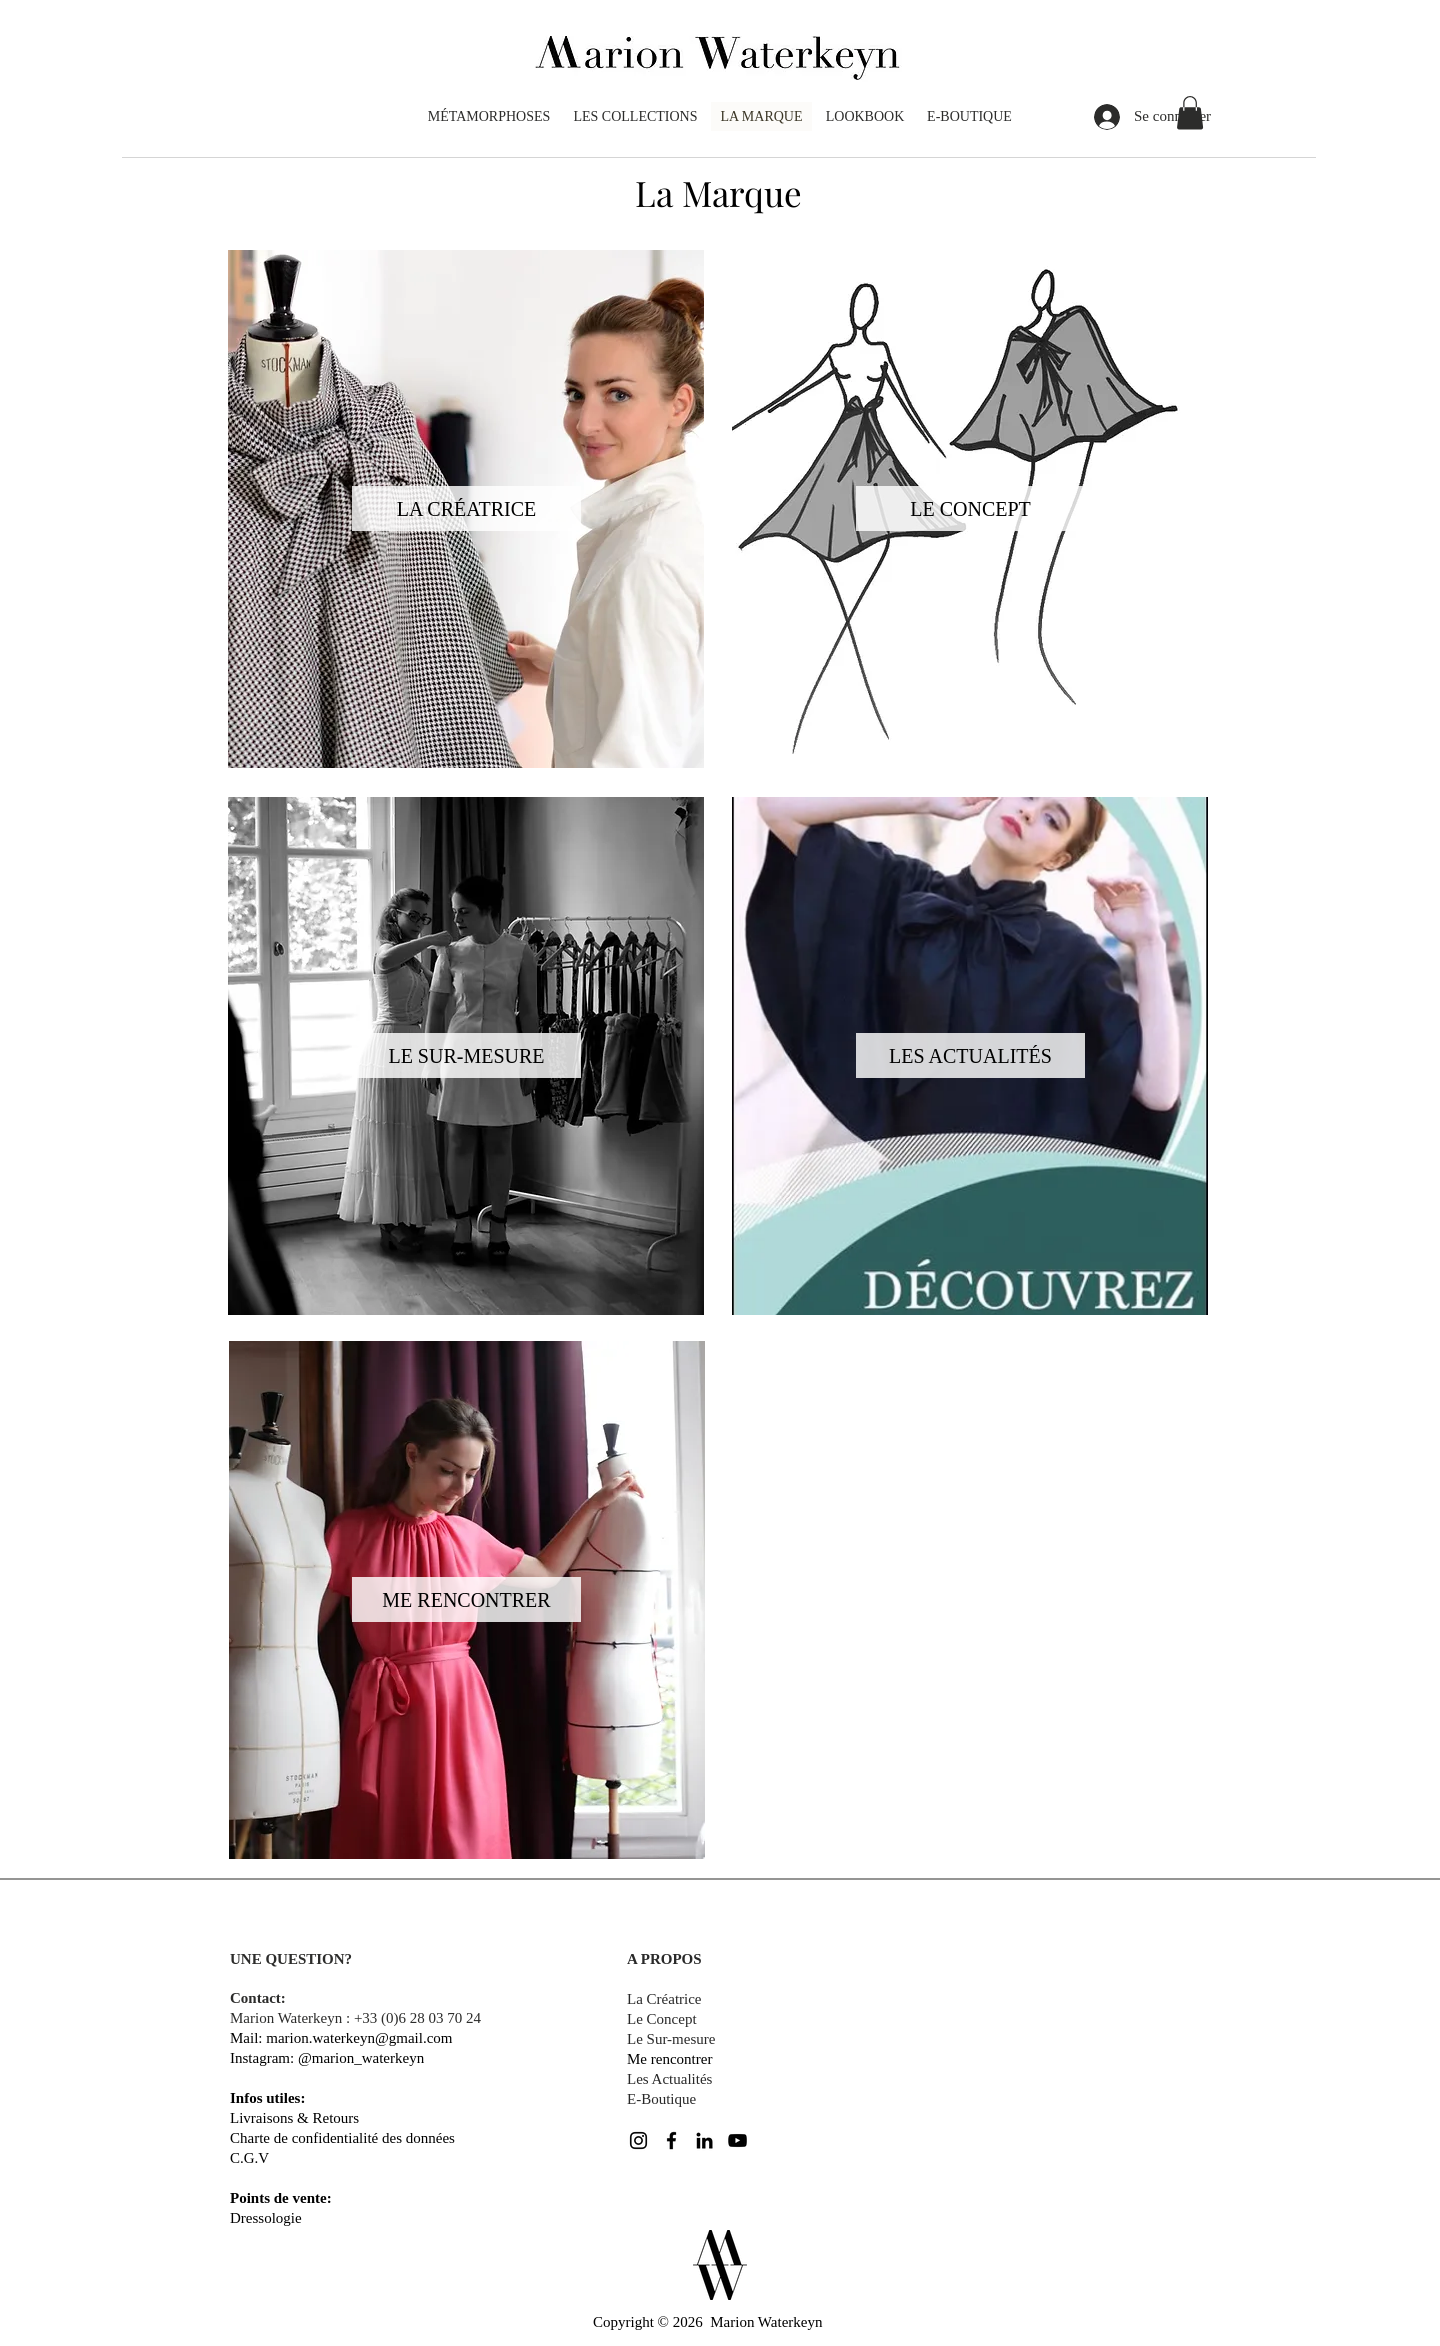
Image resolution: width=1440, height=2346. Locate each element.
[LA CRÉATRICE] (466, 508)
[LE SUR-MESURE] (466, 1055)
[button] (1190, 112)
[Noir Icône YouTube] (737, 2140)
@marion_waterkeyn (361, 2058)
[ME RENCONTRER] (466, 1599)
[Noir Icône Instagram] (638, 2140)
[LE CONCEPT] (970, 508)
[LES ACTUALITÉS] (970, 1055)
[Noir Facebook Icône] (671, 2140)
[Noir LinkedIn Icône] (704, 2140)
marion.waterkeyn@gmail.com (359, 2038)
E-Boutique (661, 2099)
